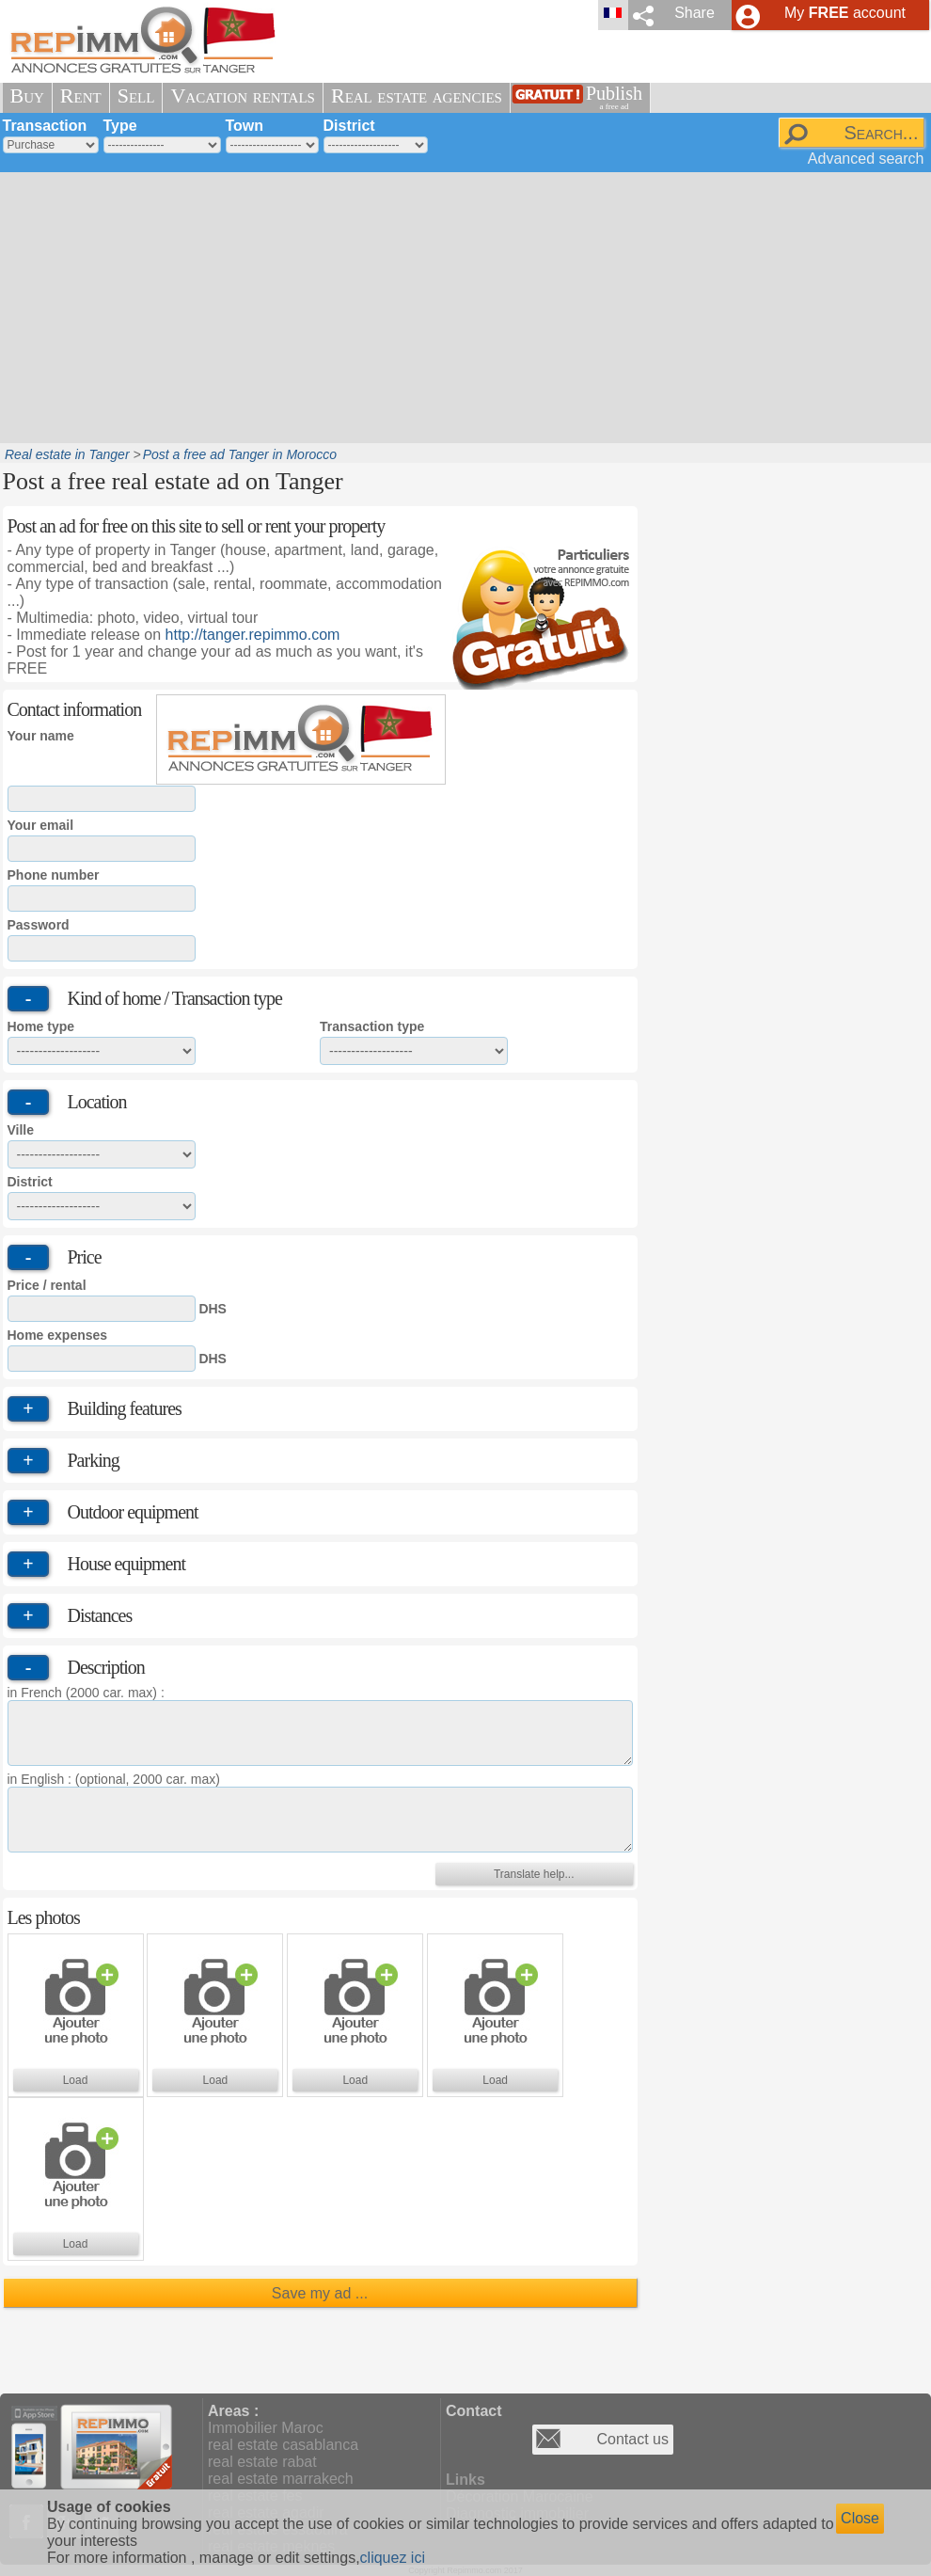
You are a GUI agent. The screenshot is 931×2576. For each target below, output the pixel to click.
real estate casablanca (283, 2445)
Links (465, 2480)
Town (245, 126)
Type (120, 126)
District (349, 126)
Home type (41, 1026)
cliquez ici (392, 2558)
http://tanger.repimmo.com (253, 635)
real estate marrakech (281, 2479)
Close (860, 2518)
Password (39, 924)
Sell (136, 95)
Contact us (633, 2439)
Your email (41, 825)
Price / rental (47, 1285)
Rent (81, 95)
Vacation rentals (242, 95)
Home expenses (58, 1335)
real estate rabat (262, 2462)
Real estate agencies (416, 95)
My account (845, 13)
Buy (27, 95)
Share (694, 13)
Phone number (54, 875)
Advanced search (866, 159)
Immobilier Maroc (265, 2428)
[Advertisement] (429, 305)
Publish (614, 97)
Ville (21, 1129)
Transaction (45, 126)
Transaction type (372, 1026)
